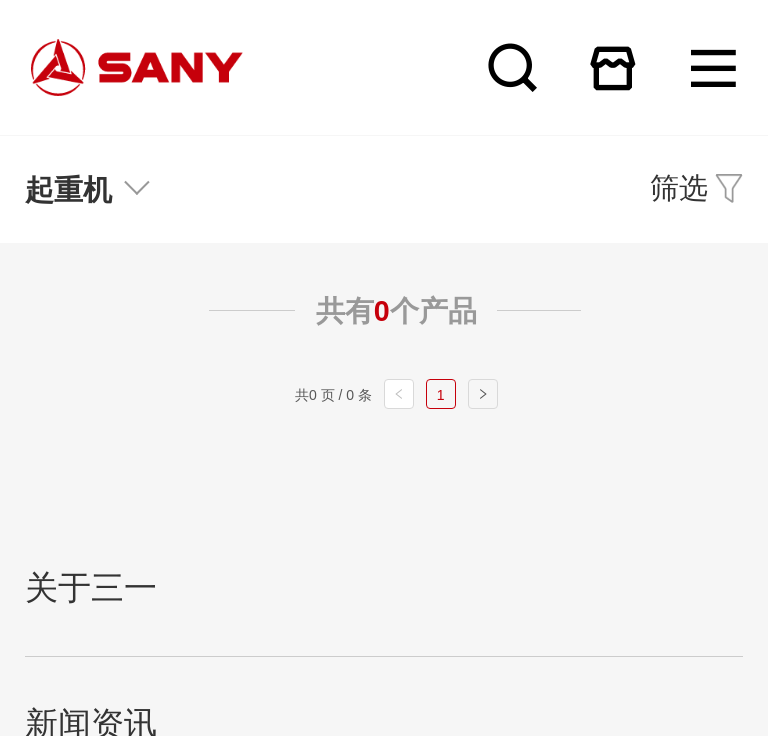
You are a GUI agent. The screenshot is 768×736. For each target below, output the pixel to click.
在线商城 (612, 67)
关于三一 (91, 588)
